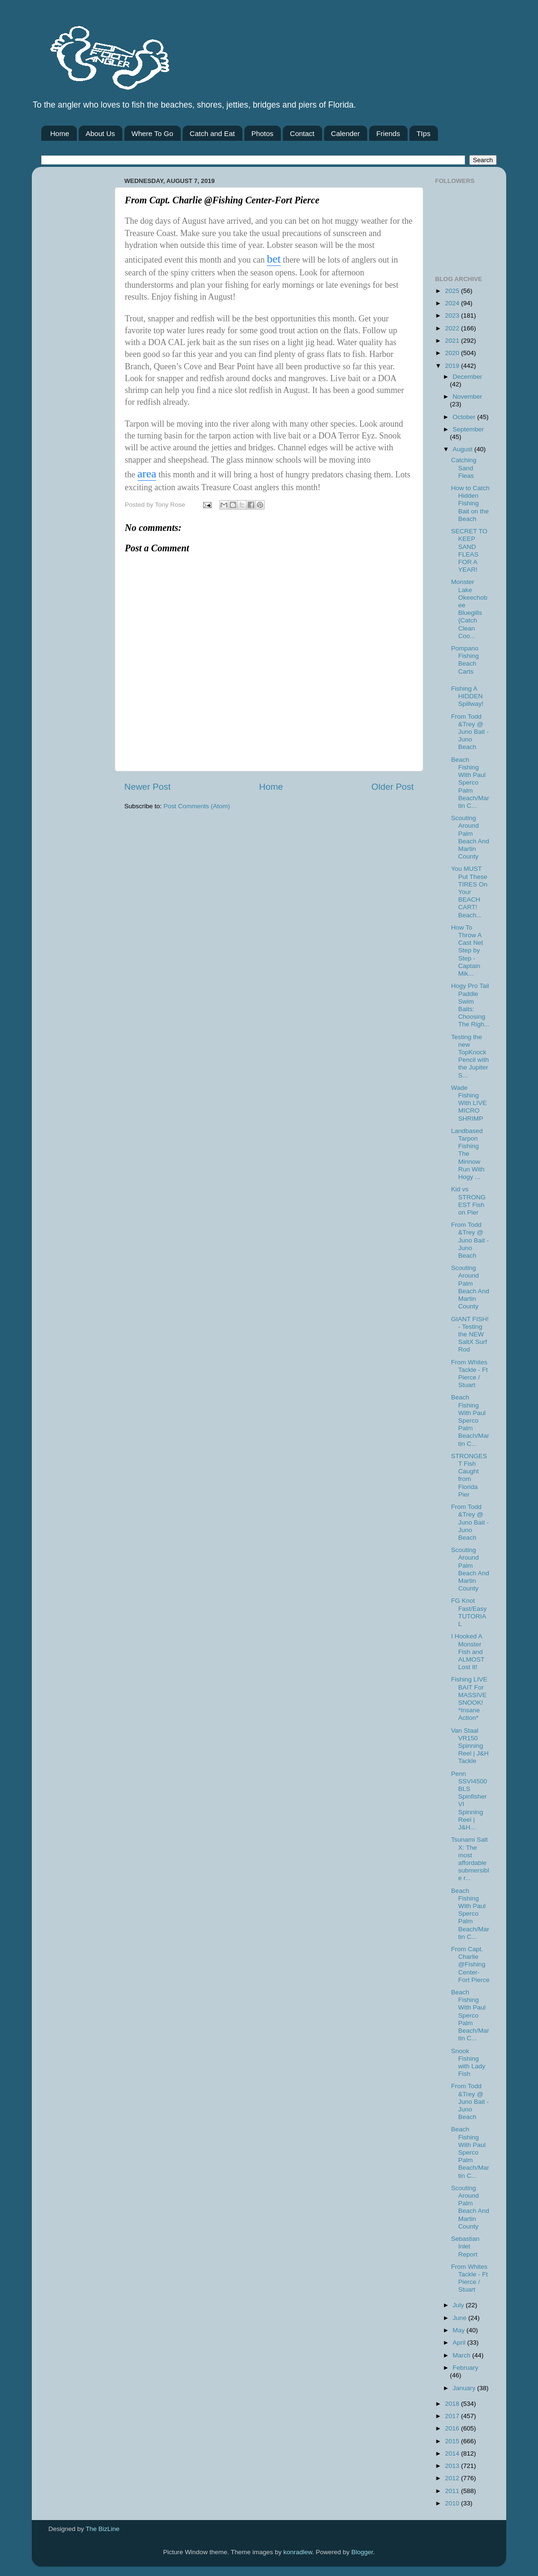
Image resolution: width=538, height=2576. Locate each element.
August (463, 449)
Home (59, 133)
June (460, 2317)
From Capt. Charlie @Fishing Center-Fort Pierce (470, 1964)
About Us (100, 133)
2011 (453, 2490)
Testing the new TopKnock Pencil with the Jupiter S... (470, 1056)
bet (273, 259)
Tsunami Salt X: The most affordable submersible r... (470, 1859)
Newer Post (147, 787)
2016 (453, 2428)
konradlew (297, 2552)
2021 (453, 340)
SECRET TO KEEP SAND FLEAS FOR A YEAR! (469, 550)
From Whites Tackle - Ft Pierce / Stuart (469, 1374)
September (468, 429)
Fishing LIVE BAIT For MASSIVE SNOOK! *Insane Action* (469, 1698)
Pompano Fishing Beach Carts (465, 660)
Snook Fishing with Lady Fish (468, 2062)
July (459, 2305)
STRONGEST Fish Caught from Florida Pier (469, 1475)
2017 (453, 2416)
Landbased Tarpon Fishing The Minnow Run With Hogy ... (468, 1153)
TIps (423, 133)
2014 (453, 2453)
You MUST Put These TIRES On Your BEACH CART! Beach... (469, 891)
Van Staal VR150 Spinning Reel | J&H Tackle (470, 1746)
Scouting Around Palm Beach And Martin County (470, 837)
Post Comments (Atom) (197, 806)
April (460, 2342)
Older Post (392, 787)
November (467, 396)
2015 (453, 2441)
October (465, 416)
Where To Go (152, 133)
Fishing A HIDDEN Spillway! (467, 696)
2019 (453, 365)
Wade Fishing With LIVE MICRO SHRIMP (469, 1103)
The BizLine (103, 2528)
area (147, 473)
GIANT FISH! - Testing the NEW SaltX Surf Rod (470, 1334)
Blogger (362, 2552)
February (465, 2367)
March (462, 2355)
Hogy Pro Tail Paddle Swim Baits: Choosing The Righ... (470, 1005)
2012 (453, 2478)
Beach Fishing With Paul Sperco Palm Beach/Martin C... (470, 782)
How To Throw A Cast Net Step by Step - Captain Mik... (467, 950)
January (465, 2388)
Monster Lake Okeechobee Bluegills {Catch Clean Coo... (469, 608)
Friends (388, 133)
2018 (453, 2403)
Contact (302, 133)
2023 (453, 315)
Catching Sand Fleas (463, 468)
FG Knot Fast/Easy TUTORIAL (469, 1612)
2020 (453, 352)
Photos (262, 133)
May (459, 2330)
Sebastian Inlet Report (465, 2246)
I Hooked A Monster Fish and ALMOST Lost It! (467, 1652)
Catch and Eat (212, 133)
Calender (345, 133)
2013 (453, 2465)
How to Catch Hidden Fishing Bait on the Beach (470, 503)
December (467, 376)
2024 (453, 303)
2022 (453, 328)
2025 (453, 290)
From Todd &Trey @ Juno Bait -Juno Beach (470, 732)
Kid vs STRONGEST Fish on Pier (468, 1201)
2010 (453, 2503)
